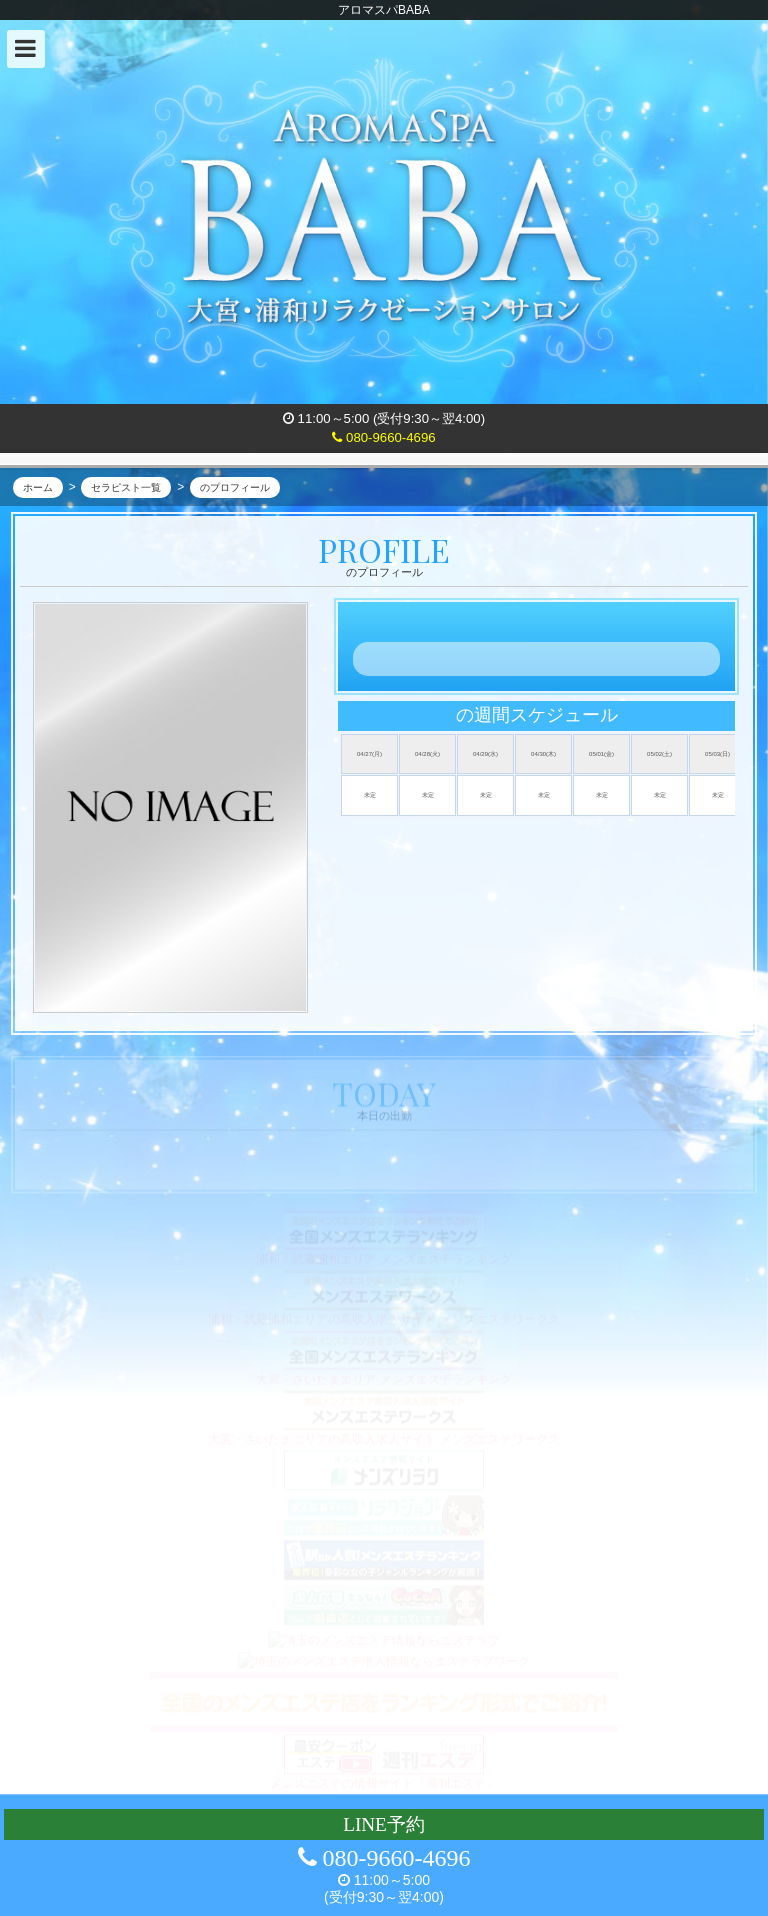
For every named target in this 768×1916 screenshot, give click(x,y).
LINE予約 (384, 1824)
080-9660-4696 (383, 437)
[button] (26, 49)
